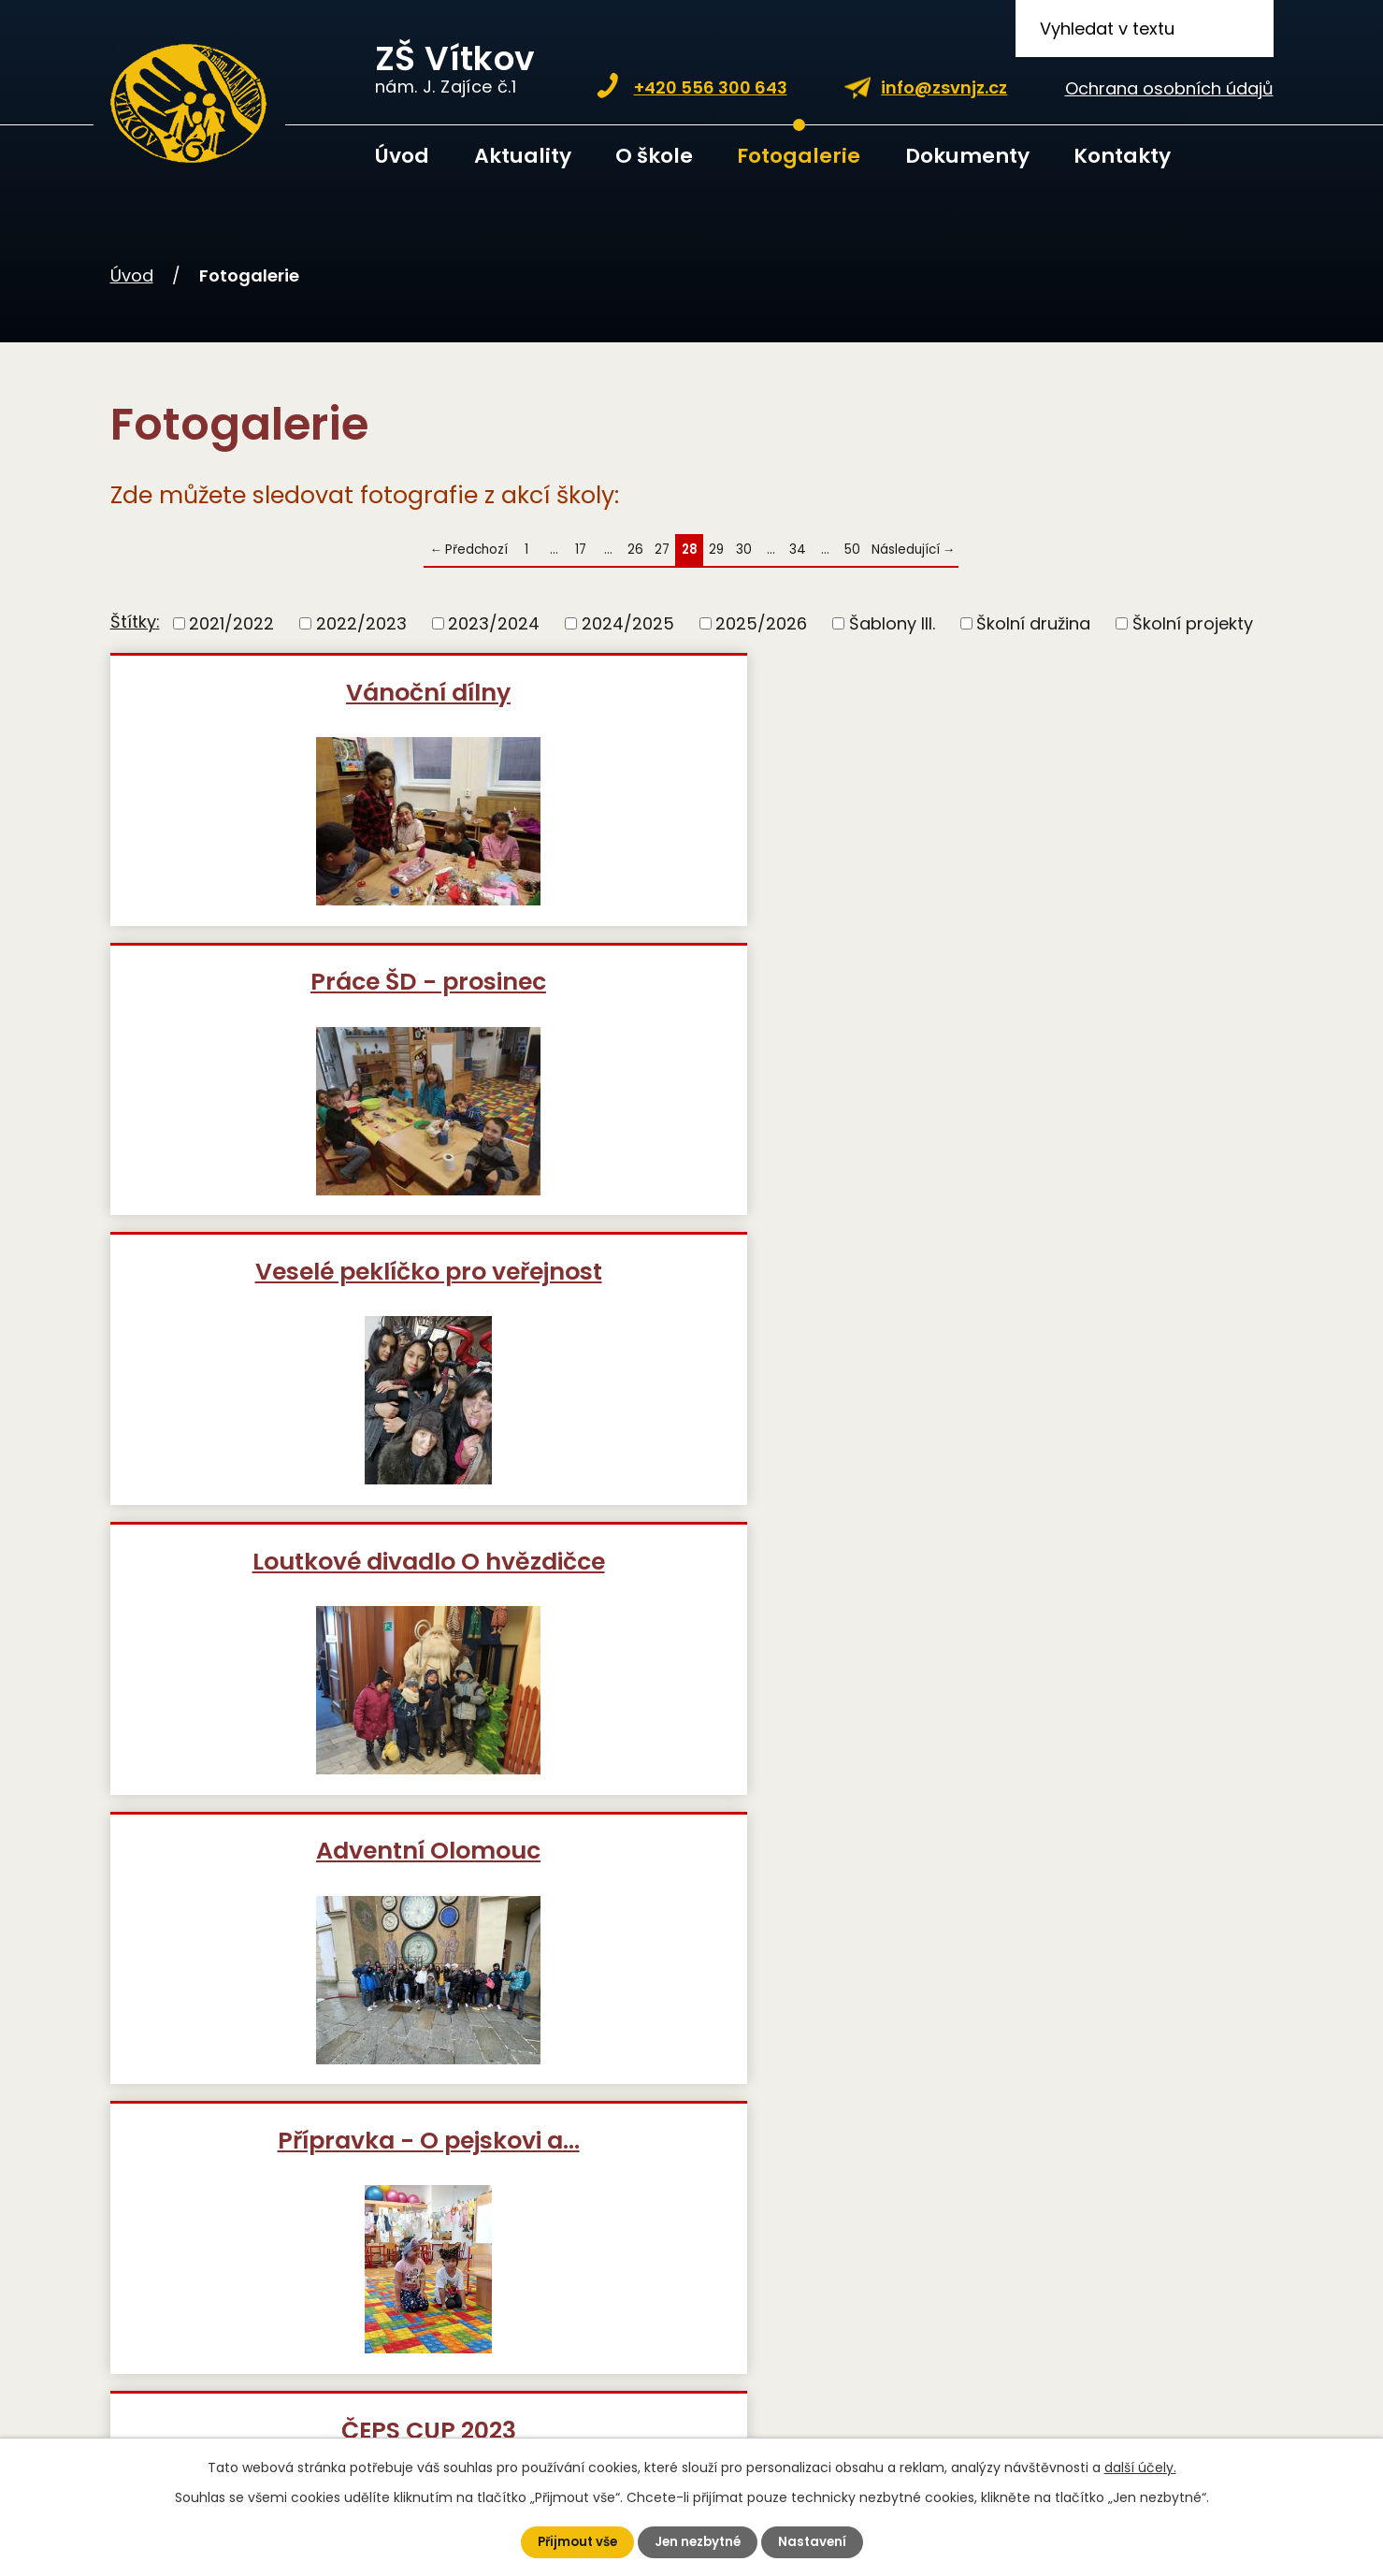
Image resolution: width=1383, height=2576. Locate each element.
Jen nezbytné (699, 2541)
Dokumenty (967, 155)
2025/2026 (761, 623)
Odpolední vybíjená (690, 1304)
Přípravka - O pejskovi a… (1082, 998)
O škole (654, 155)
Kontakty (1122, 155)
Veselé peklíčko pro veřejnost (1082, 706)
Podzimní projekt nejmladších (297, 1608)
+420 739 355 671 (345, 2236)
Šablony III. (892, 623)
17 (580, 549)
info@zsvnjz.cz (944, 87)
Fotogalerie (798, 155)
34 (797, 549)
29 (716, 549)
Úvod (402, 155)
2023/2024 (494, 623)
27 (662, 549)
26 (635, 549)
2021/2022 (231, 623)
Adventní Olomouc (690, 998)
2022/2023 (361, 623)
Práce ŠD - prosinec (690, 692)
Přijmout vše (573, 2541)
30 (744, 549)
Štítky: (135, 621)
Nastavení (818, 2541)
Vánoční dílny (297, 692)
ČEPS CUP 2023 (297, 1304)
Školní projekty (1192, 623)
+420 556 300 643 (710, 87)
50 (852, 549)
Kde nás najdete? (983, 2340)
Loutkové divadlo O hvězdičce (297, 1012)
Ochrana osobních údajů (1169, 88)
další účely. (1140, 2466)
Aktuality (522, 155)
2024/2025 (628, 623)
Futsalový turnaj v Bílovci (1082, 1304)
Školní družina (1033, 623)
